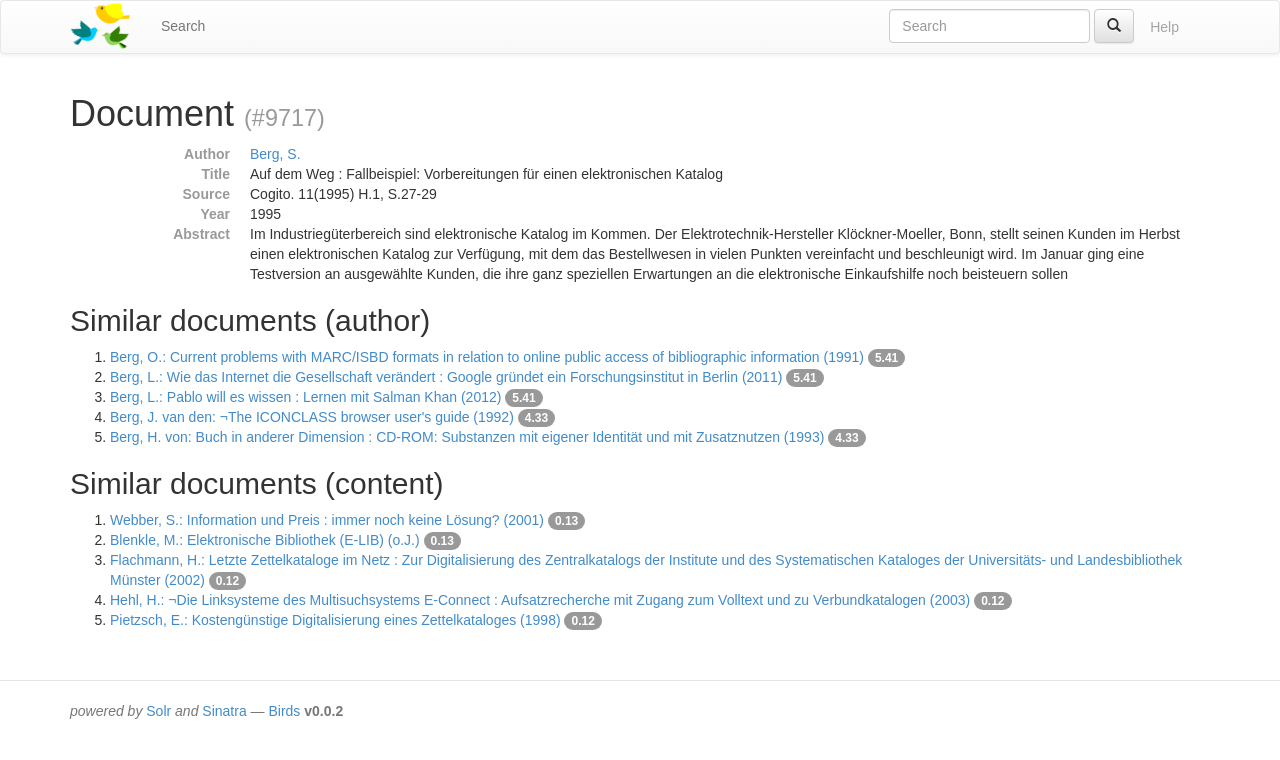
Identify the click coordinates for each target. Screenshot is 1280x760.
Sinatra (224, 711)
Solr (158, 711)
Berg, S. (275, 154)
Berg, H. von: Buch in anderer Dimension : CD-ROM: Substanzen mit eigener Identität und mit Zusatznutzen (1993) (467, 437)
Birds (284, 711)
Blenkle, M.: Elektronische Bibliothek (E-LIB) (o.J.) (265, 540)
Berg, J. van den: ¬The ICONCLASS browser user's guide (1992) (312, 417)
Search (183, 26)
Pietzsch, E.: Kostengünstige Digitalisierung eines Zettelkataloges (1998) (335, 620)
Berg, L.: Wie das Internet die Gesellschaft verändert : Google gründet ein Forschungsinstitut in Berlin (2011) (446, 377)
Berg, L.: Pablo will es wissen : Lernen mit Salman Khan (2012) (305, 397)
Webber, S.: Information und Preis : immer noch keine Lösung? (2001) (327, 520)
